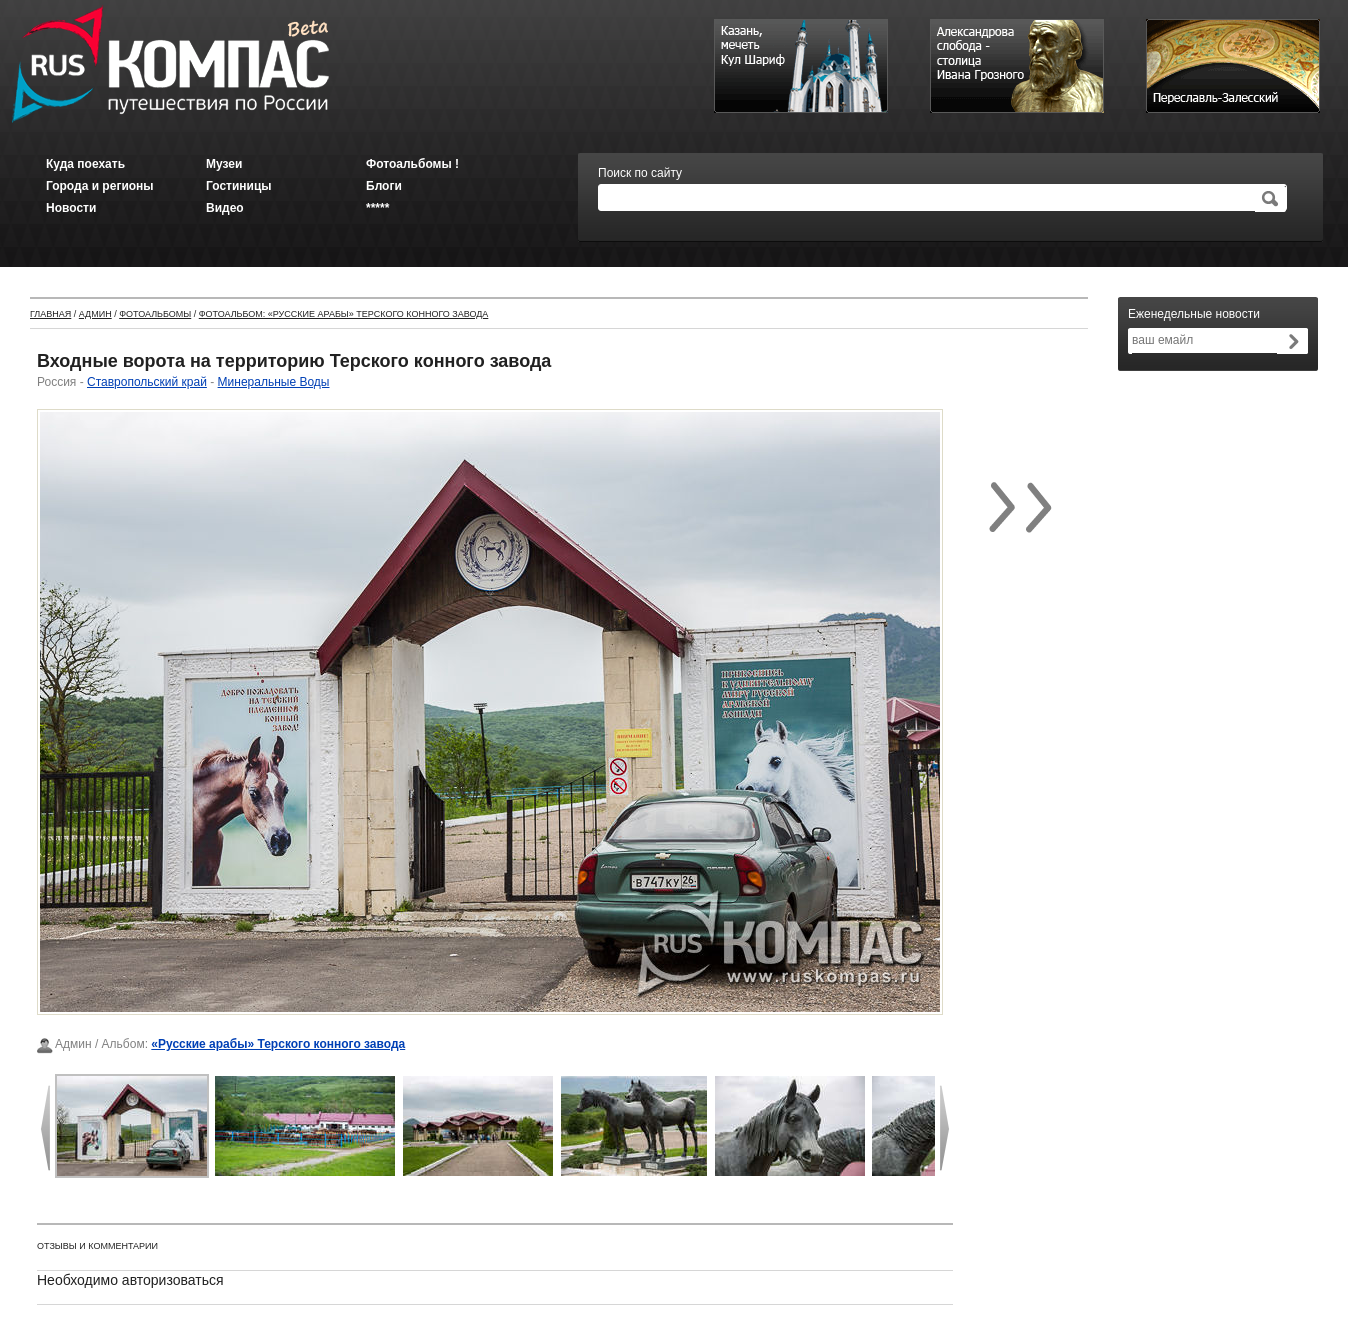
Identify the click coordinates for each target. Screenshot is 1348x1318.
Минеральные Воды (274, 382)
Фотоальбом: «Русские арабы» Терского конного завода (344, 314)
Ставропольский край (147, 382)
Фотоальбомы (155, 314)
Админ (95, 314)
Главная (50, 314)
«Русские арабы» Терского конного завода (278, 1044)
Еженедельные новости (1194, 314)
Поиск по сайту (640, 173)
